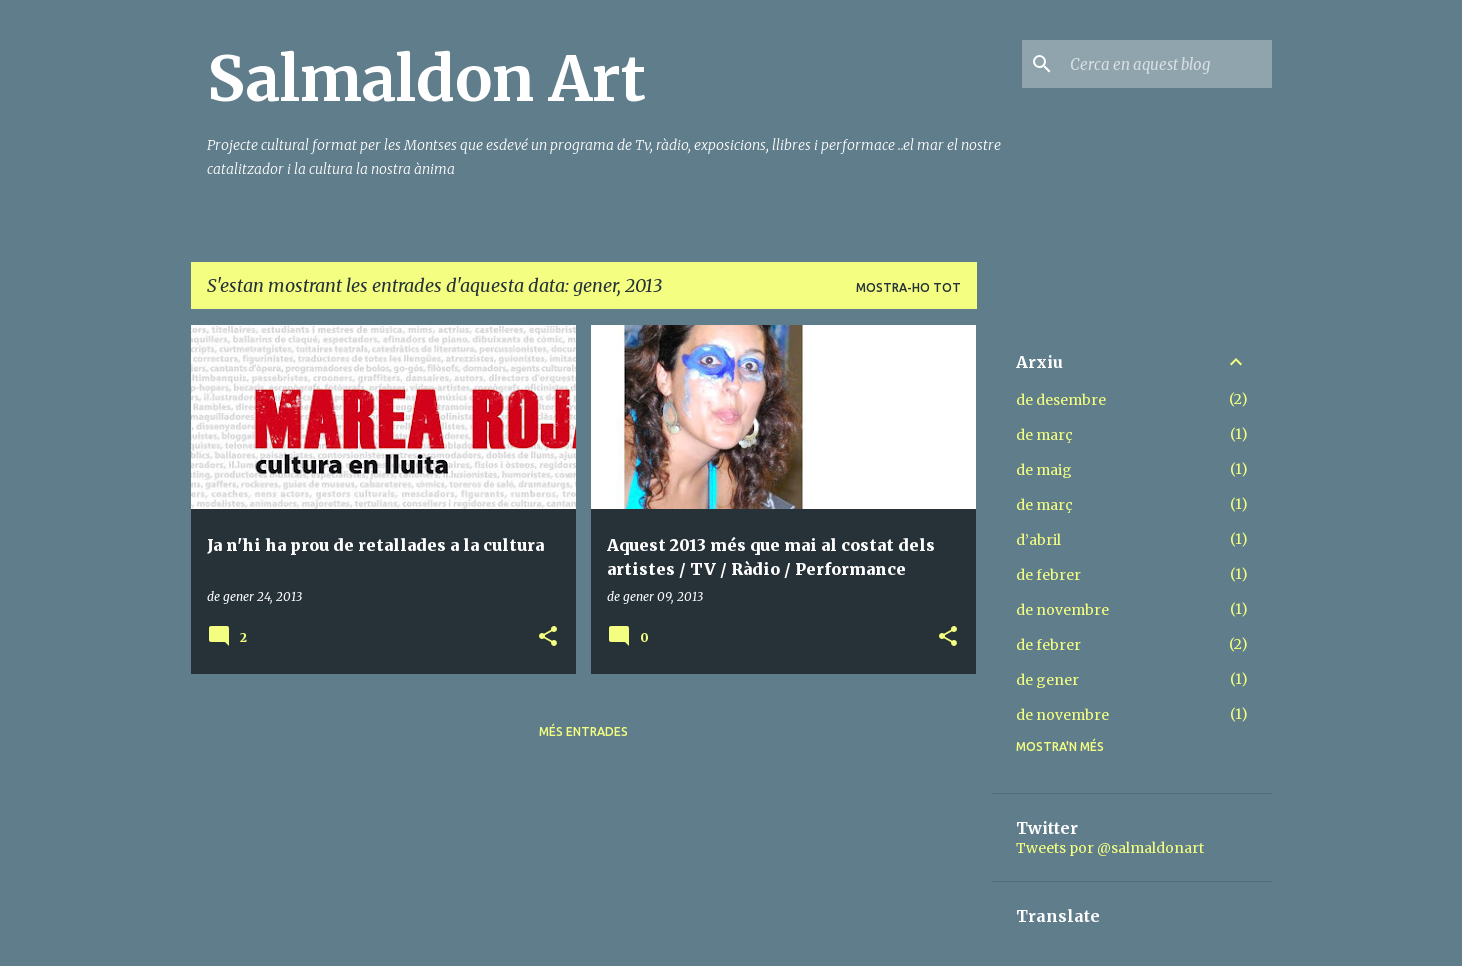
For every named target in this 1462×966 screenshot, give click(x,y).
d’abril (1038, 540)
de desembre (1061, 400)
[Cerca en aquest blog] (1167, 64)
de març (1044, 435)
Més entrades (583, 731)
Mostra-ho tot (908, 287)
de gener (1047, 680)
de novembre (1062, 610)
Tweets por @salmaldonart (1110, 848)
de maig (1044, 470)
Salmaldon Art (426, 79)
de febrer (1048, 575)
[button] (548, 637)
